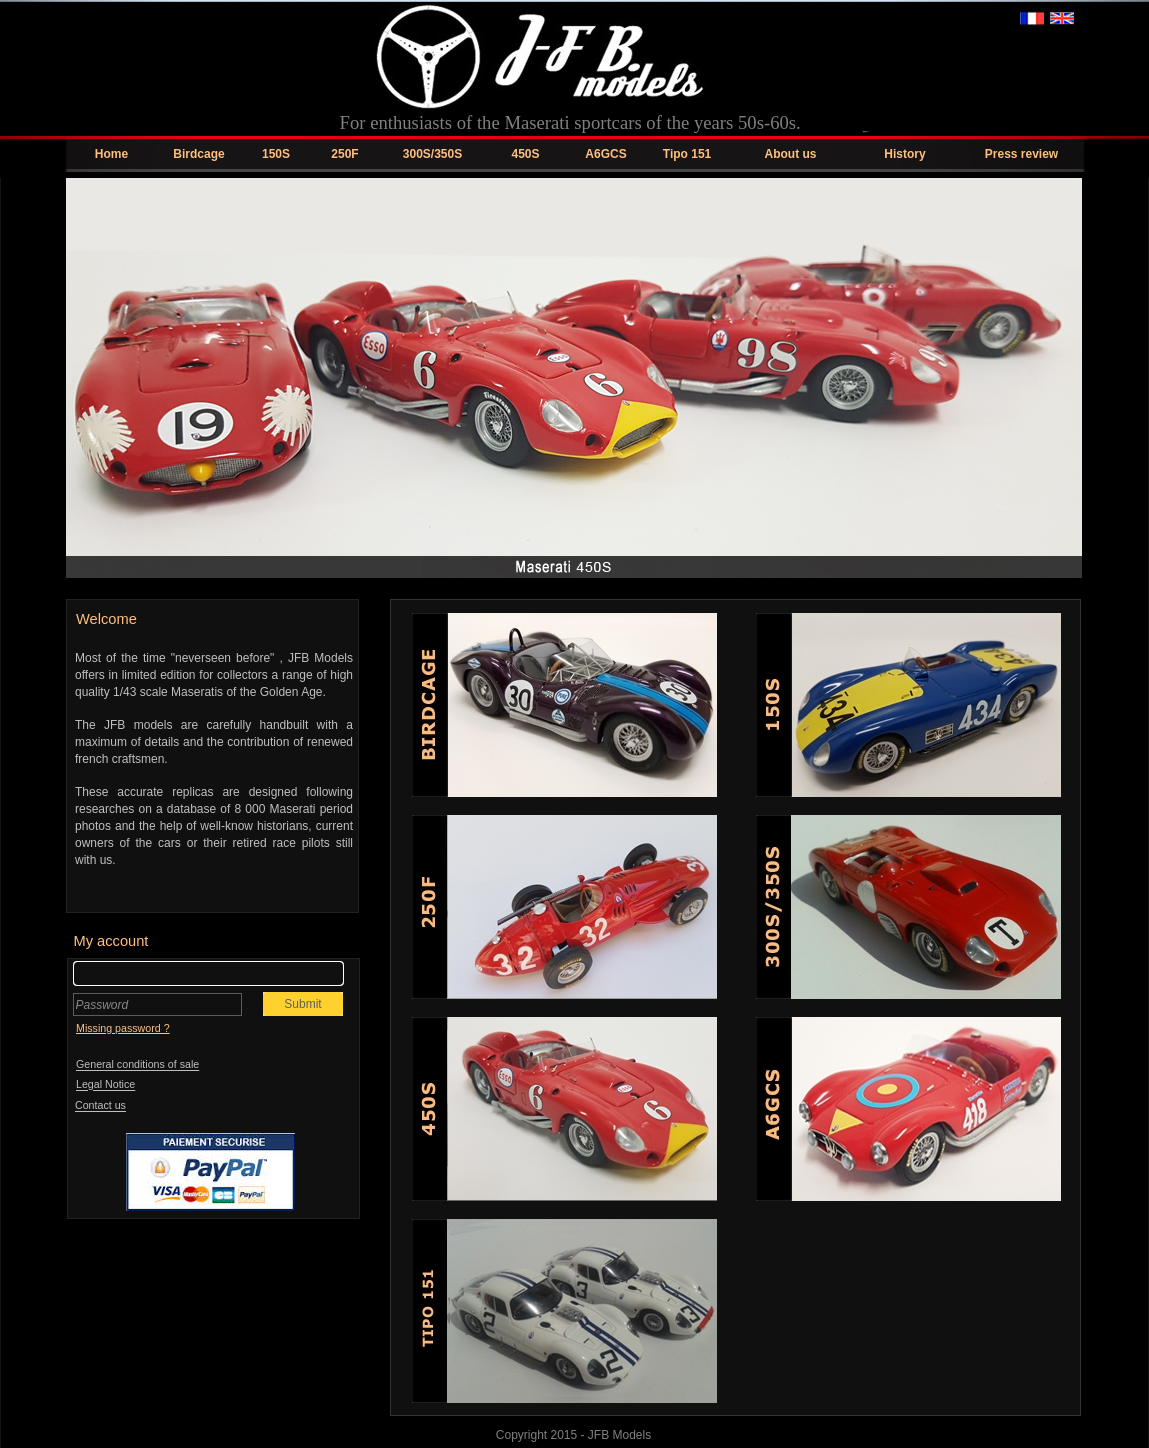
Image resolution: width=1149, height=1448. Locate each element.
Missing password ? (123, 1028)
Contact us (100, 1106)
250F (344, 154)
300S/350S (432, 154)
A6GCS (605, 154)
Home (111, 154)
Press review (1021, 154)
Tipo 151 (687, 154)
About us (791, 154)
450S (525, 154)
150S (276, 154)
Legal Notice (105, 1085)
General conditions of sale (137, 1065)
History (904, 154)
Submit (302, 1004)
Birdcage (198, 154)
